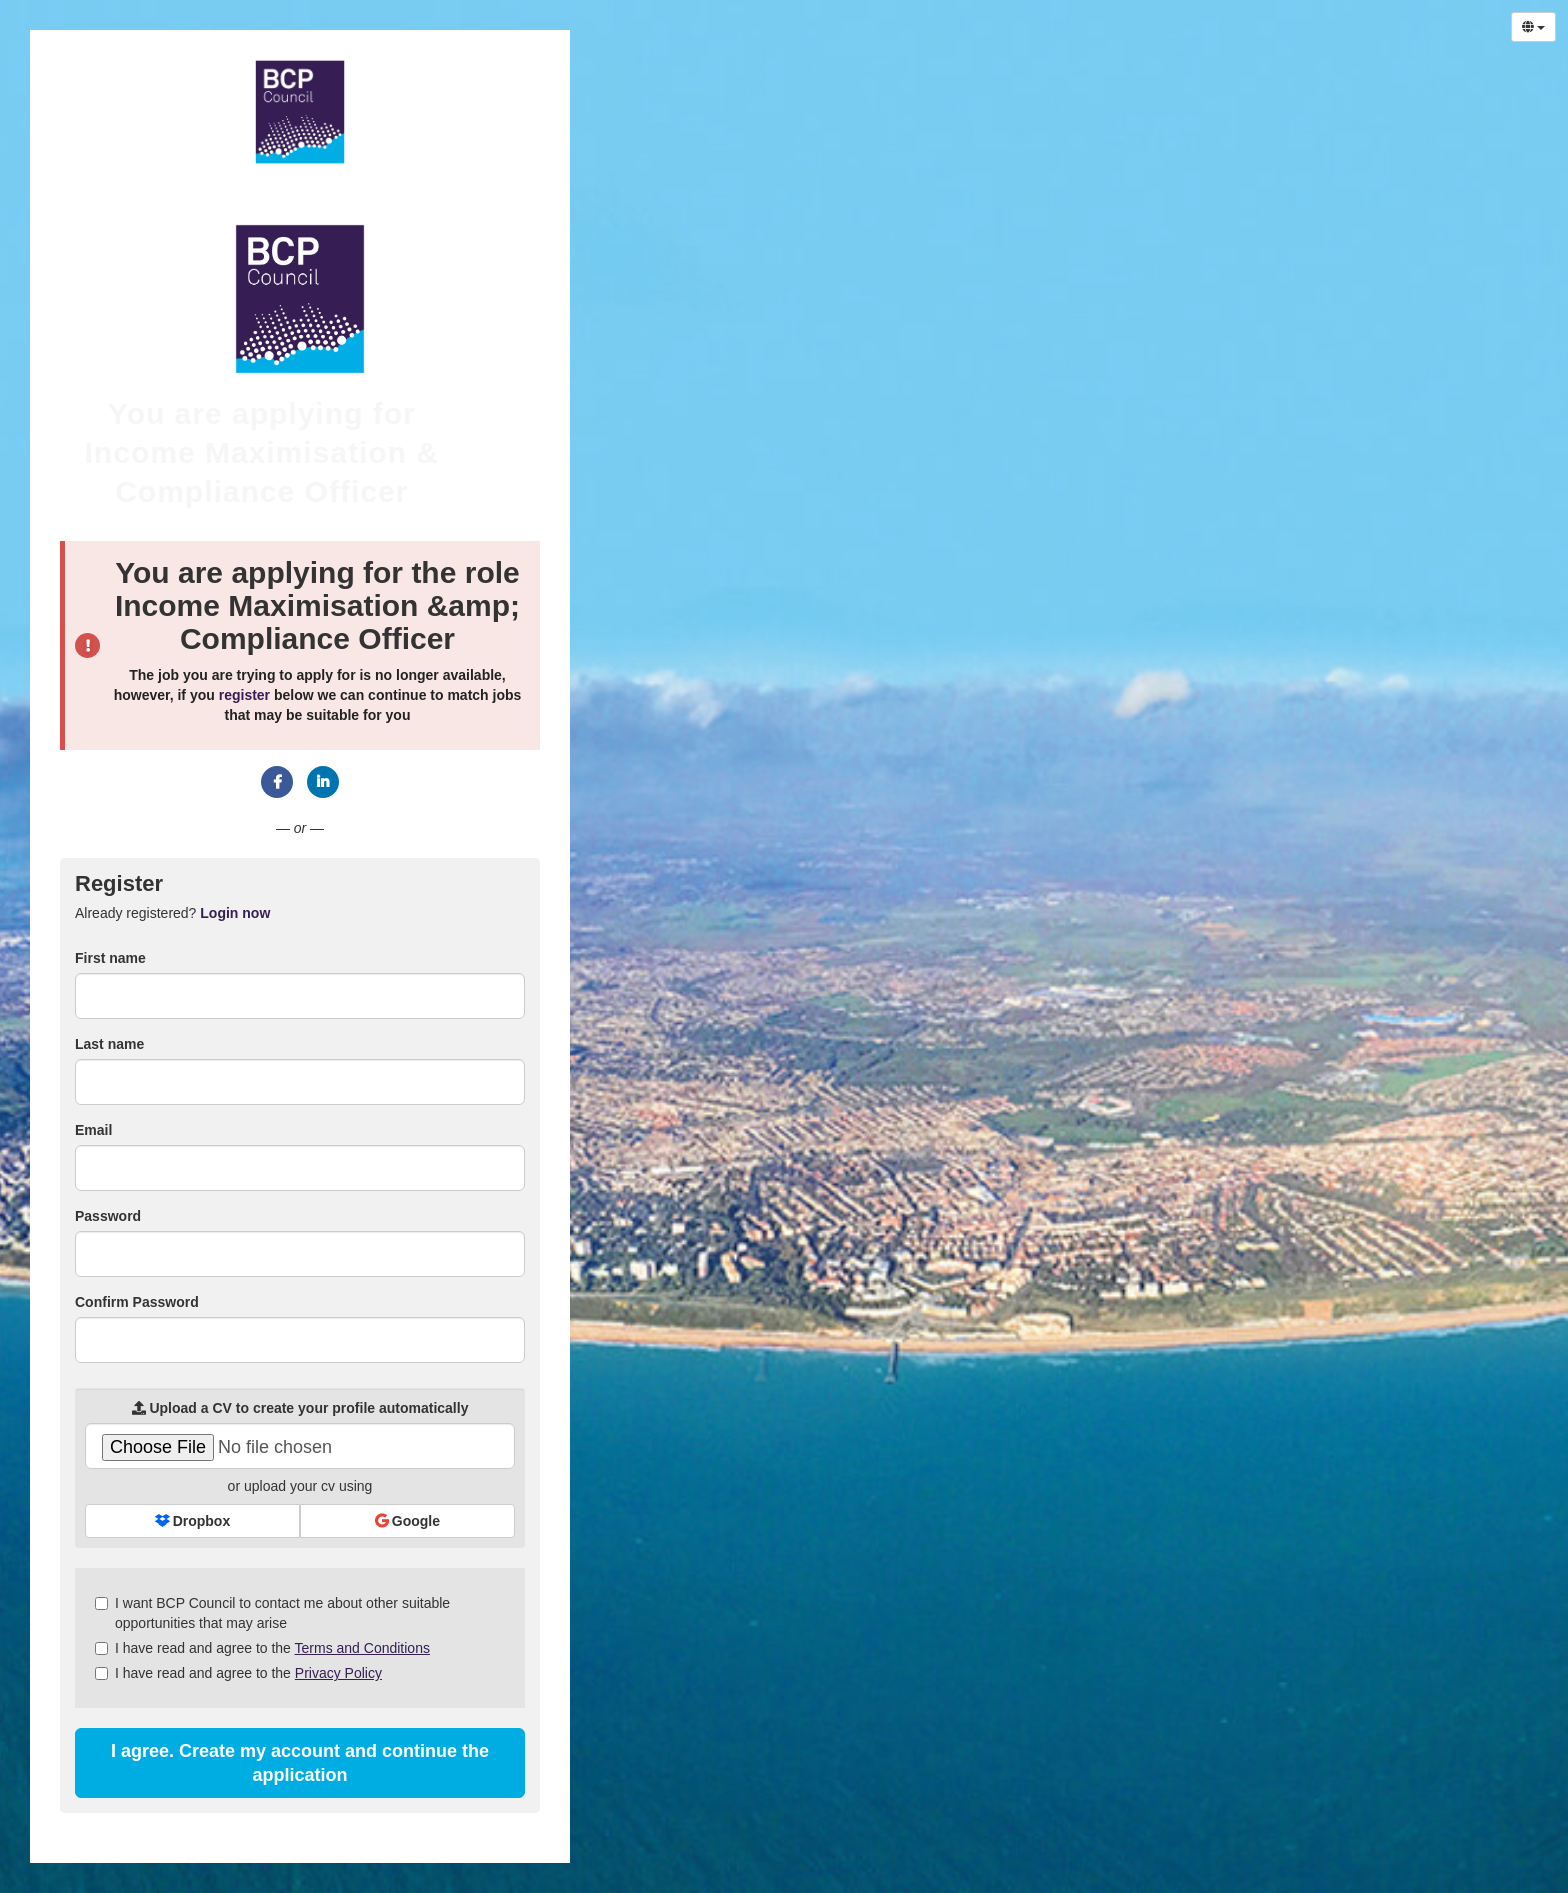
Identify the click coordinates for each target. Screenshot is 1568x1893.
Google (407, 1521)
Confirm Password (137, 1302)
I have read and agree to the (262, 1648)
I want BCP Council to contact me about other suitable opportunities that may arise (272, 1613)
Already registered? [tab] (172, 913)
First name (110, 958)
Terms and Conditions (362, 1648)
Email (93, 1130)
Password (108, 1216)
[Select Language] (1533, 27)
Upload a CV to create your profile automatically (300, 1408)
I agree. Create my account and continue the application (300, 1763)
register (244, 695)
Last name (109, 1044)
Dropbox (192, 1521)
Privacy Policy (338, 1673)
